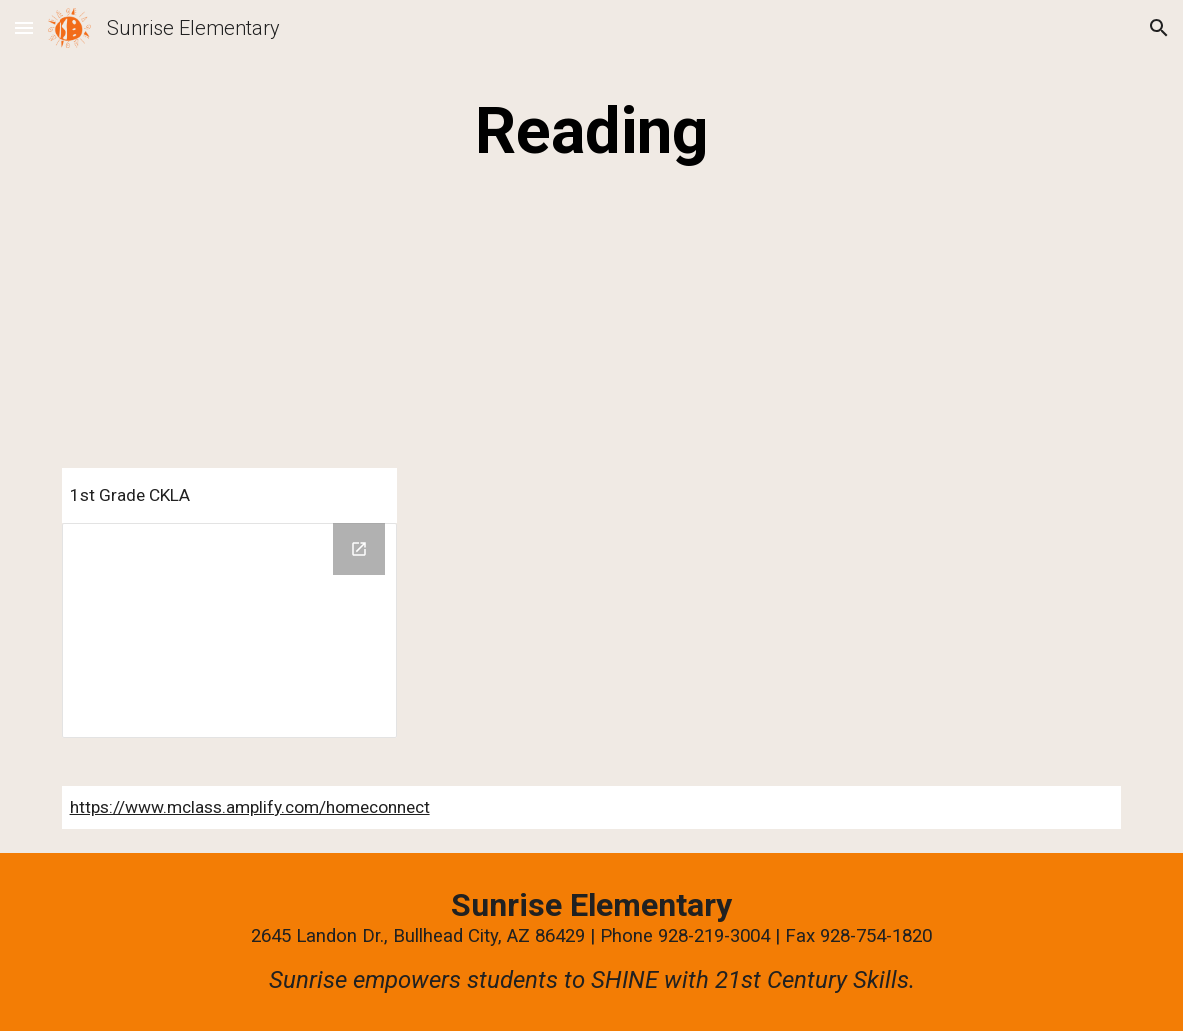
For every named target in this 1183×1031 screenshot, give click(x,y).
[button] (24, 27)
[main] (592, 132)
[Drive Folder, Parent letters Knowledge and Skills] (229, 630)
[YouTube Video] (229, 324)
